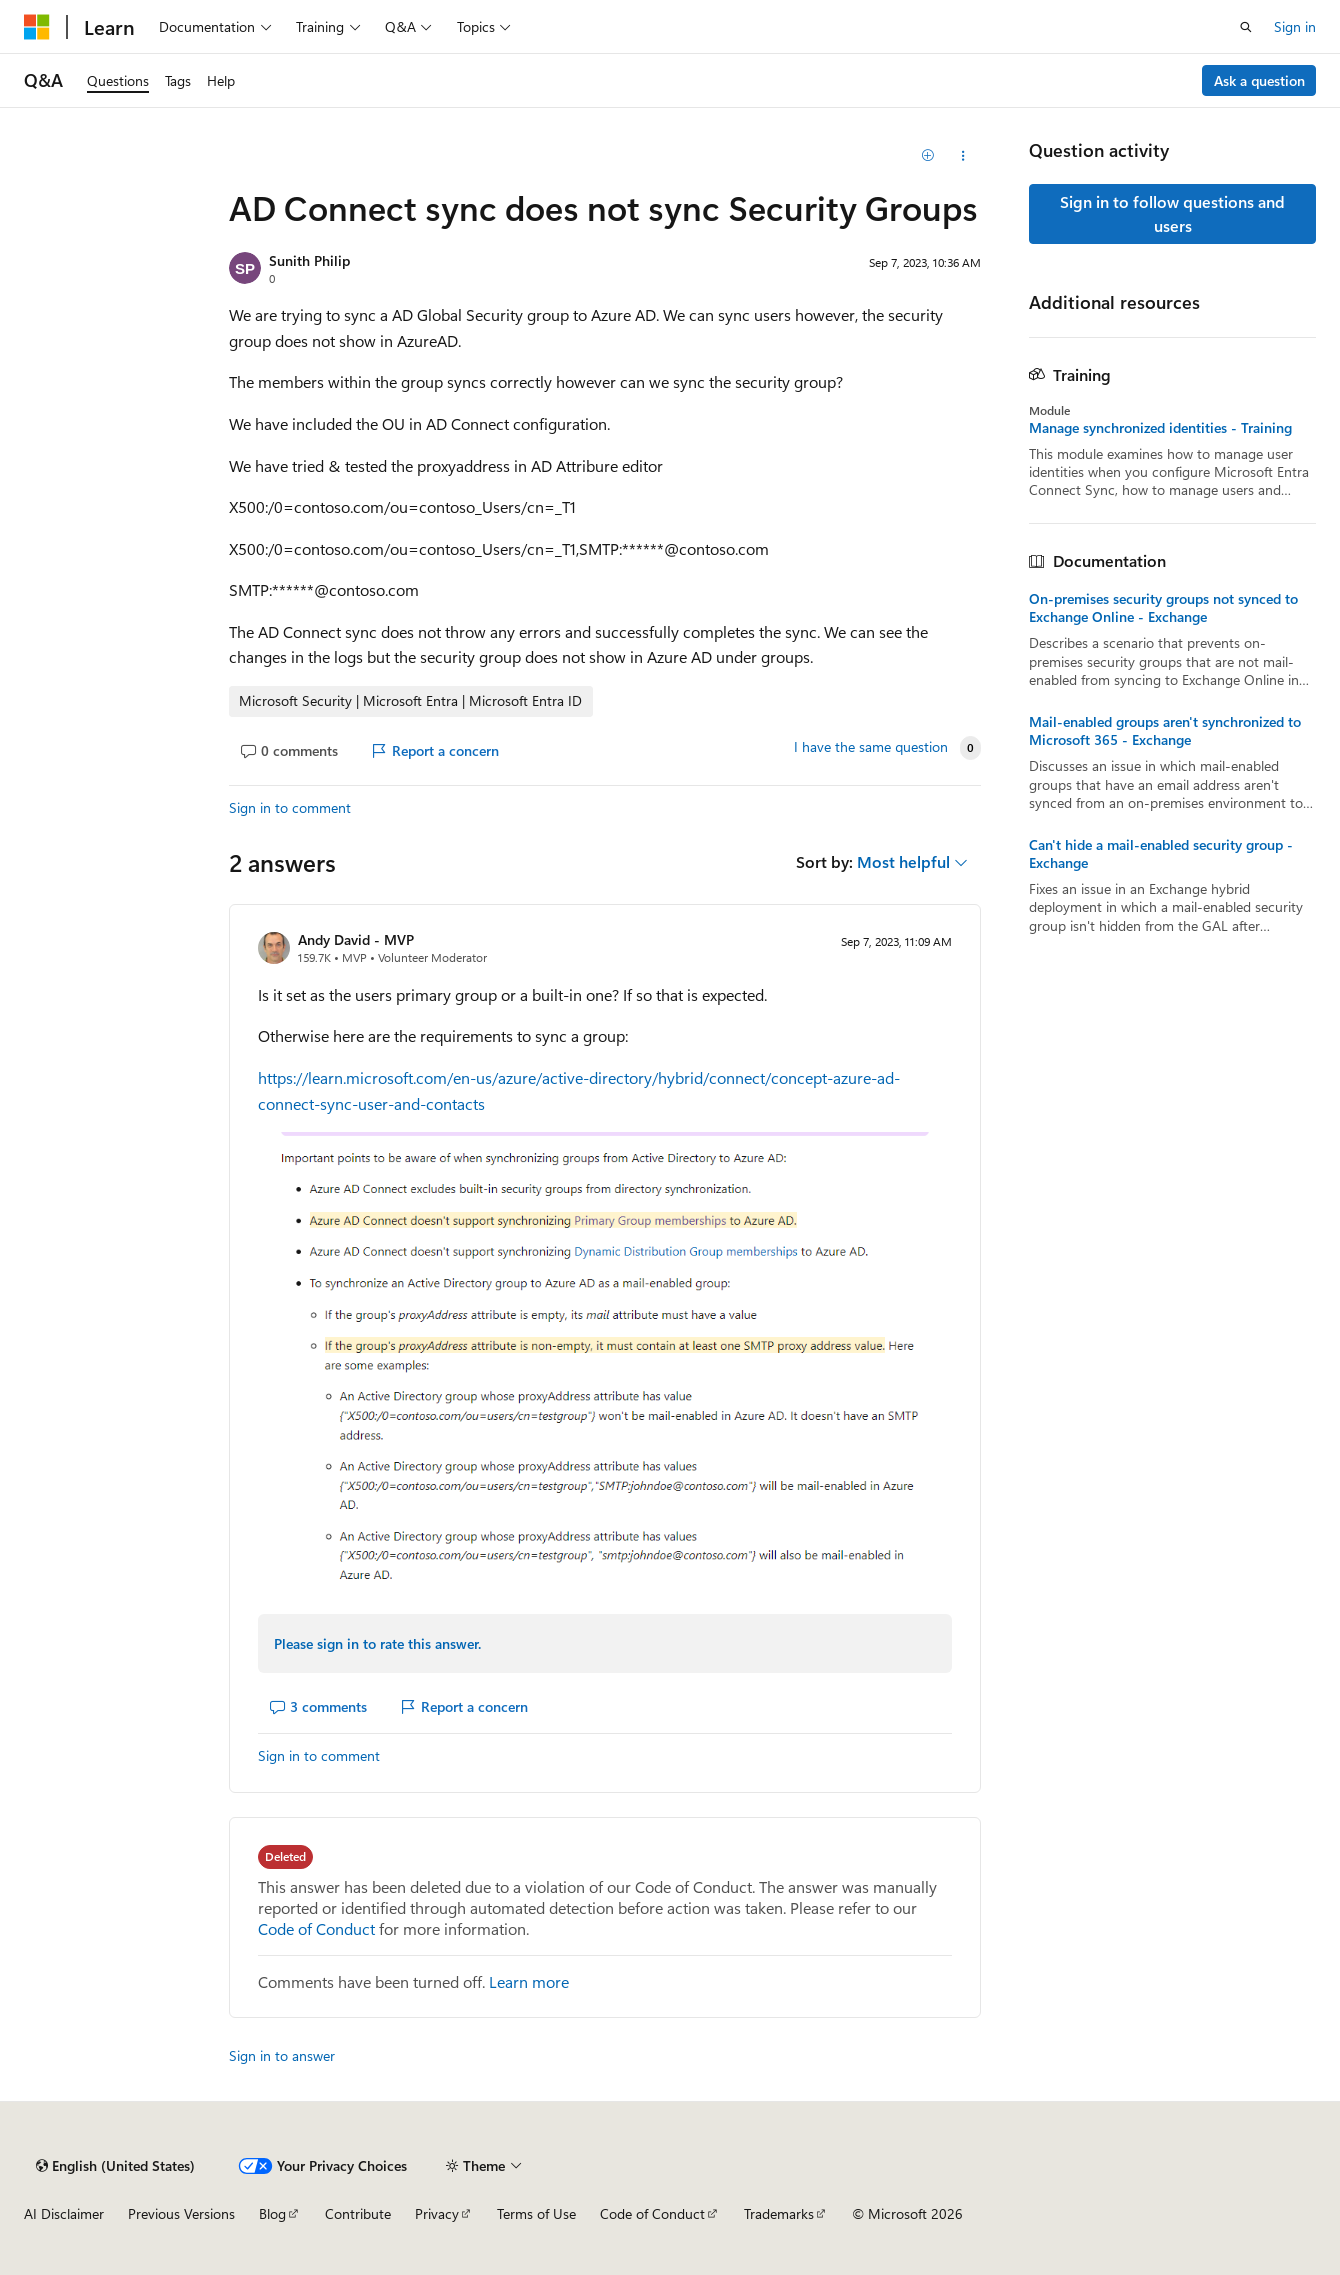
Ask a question (1259, 80)
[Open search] (1246, 27)
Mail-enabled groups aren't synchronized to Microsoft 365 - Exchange (1165, 731)
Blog (272, 2213)
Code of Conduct (316, 1928)
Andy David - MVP (356, 939)
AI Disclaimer (64, 2213)
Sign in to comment (290, 807)
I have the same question (871, 747)
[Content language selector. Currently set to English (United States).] (115, 2166)
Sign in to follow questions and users (1172, 213)
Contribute (358, 2213)
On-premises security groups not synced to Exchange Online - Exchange (1163, 608)
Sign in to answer (282, 2055)
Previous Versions (181, 2213)
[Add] (928, 156)
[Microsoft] (37, 27)
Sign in (1295, 26)
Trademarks (779, 2213)
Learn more (529, 1981)
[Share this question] (963, 156)
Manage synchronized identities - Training (1160, 428)
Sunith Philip (309, 260)
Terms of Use (536, 2213)
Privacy (437, 2213)
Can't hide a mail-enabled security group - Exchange (1161, 854)
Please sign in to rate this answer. (377, 1643)
